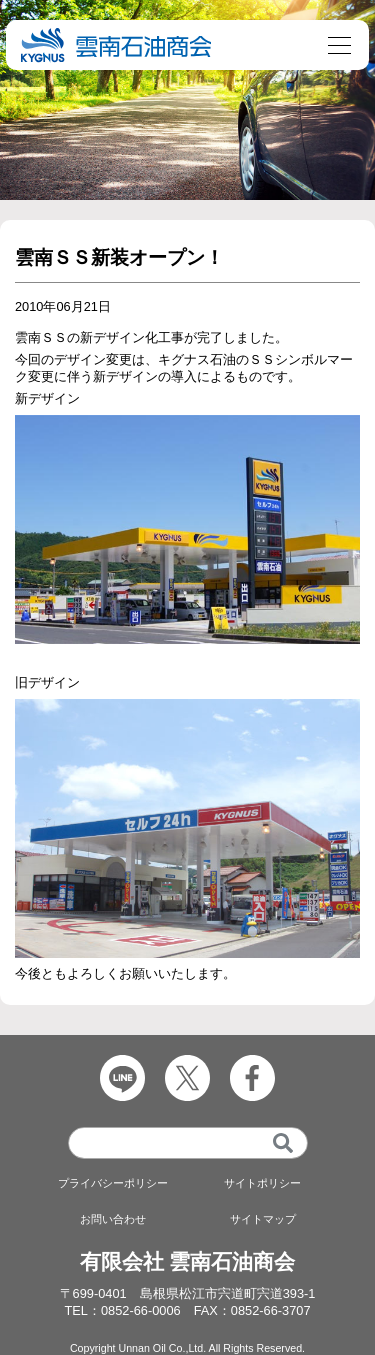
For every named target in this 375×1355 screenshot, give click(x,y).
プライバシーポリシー (113, 1183)
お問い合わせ (113, 1219)
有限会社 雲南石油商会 (188, 1261)
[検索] (283, 1143)
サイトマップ (263, 1219)
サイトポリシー (262, 1183)
